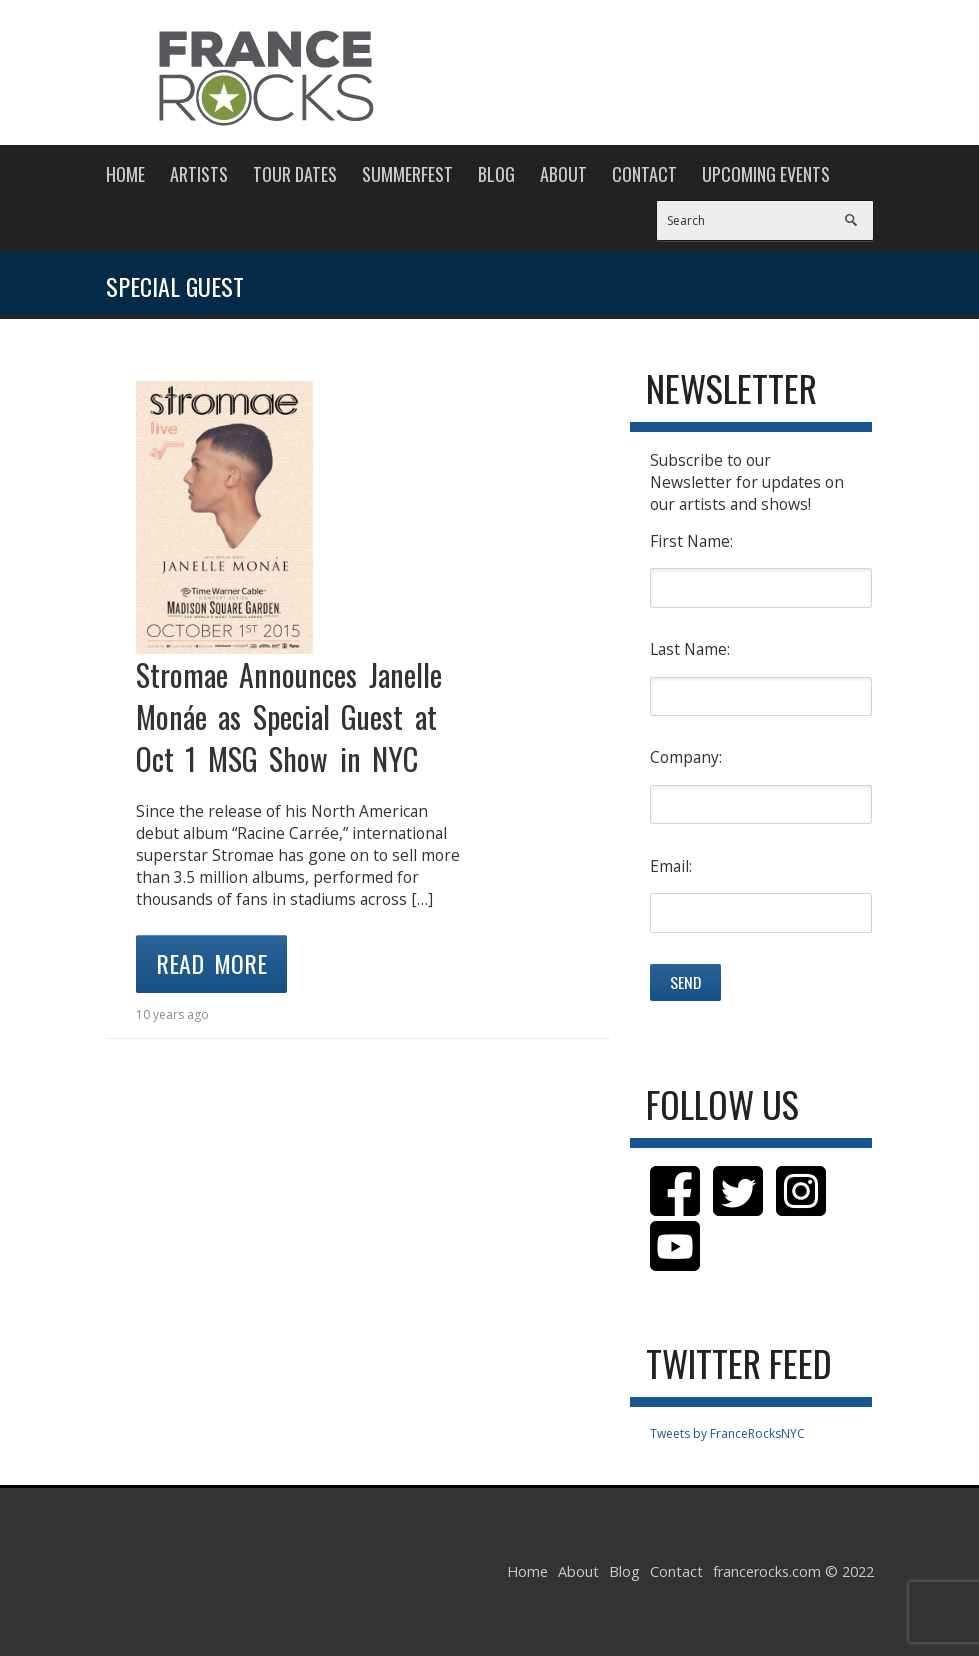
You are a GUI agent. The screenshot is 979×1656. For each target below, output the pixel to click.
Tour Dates (295, 174)
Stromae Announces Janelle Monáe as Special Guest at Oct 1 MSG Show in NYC (289, 716)
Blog (496, 174)
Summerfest (407, 174)
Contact (644, 174)
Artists (199, 174)
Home (125, 174)
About (563, 174)
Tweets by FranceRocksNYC (727, 1433)
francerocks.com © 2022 (793, 1571)
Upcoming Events (766, 174)
